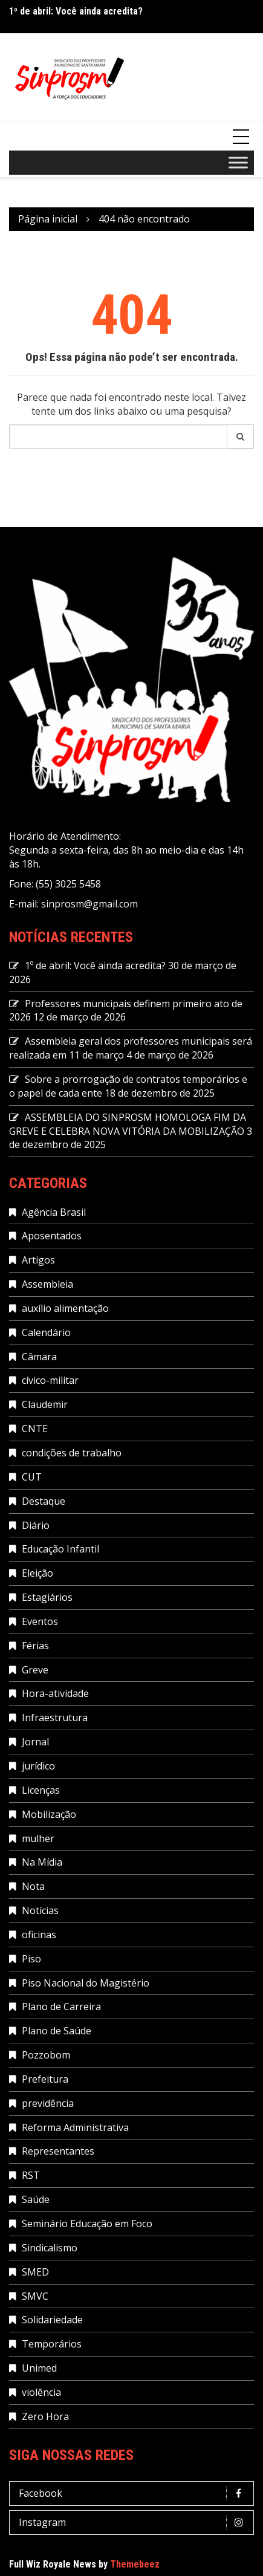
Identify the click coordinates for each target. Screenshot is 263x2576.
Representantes (58, 2151)
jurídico (38, 1766)
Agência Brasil (54, 1212)
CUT (32, 1477)
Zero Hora (45, 2416)
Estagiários (47, 1597)
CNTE (35, 1428)
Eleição (37, 1573)
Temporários (52, 2344)
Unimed (39, 2368)
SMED (35, 2272)
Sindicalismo (49, 2247)
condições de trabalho (72, 1452)
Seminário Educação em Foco (87, 2223)
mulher (38, 1838)
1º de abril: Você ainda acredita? (76, 11)
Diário (36, 1525)
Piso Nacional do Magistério (85, 1983)
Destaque (43, 1501)
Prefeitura (45, 2079)
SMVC (35, 2296)
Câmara (39, 1356)
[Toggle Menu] (238, 163)
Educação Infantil (60, 1549)
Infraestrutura (55, 1717)
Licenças (41, 1790)
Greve (35, 1669)
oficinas (39, 1934)
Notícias (40, 1910)
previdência (48, 2103)
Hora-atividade (55, 1693)
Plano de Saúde (56, 2030)
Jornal (35, 1741)
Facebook (134, 2493)
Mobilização (49, 1814)
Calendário (46, 1332)
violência (41, 2392)
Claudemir (45, 1404)
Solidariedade (52, 2319)
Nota (33, 1886)
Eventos (40, 1621)
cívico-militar (50, 1380)
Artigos (38, 1260)
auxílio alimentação (65, 1308)
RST (31, 2175)
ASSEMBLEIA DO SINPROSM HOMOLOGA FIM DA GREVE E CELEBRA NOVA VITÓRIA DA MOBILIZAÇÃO (127, 1124)
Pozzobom (46, 2055)
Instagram (134, 2522)
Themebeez (135, 2564)
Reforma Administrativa (75, 2127)
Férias (35, 1645)
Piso (31, 1958)
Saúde (36, 2199)
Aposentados (52, 1235)
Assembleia (47, 1284)
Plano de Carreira (61, 2006)
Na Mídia (42, 1862)
